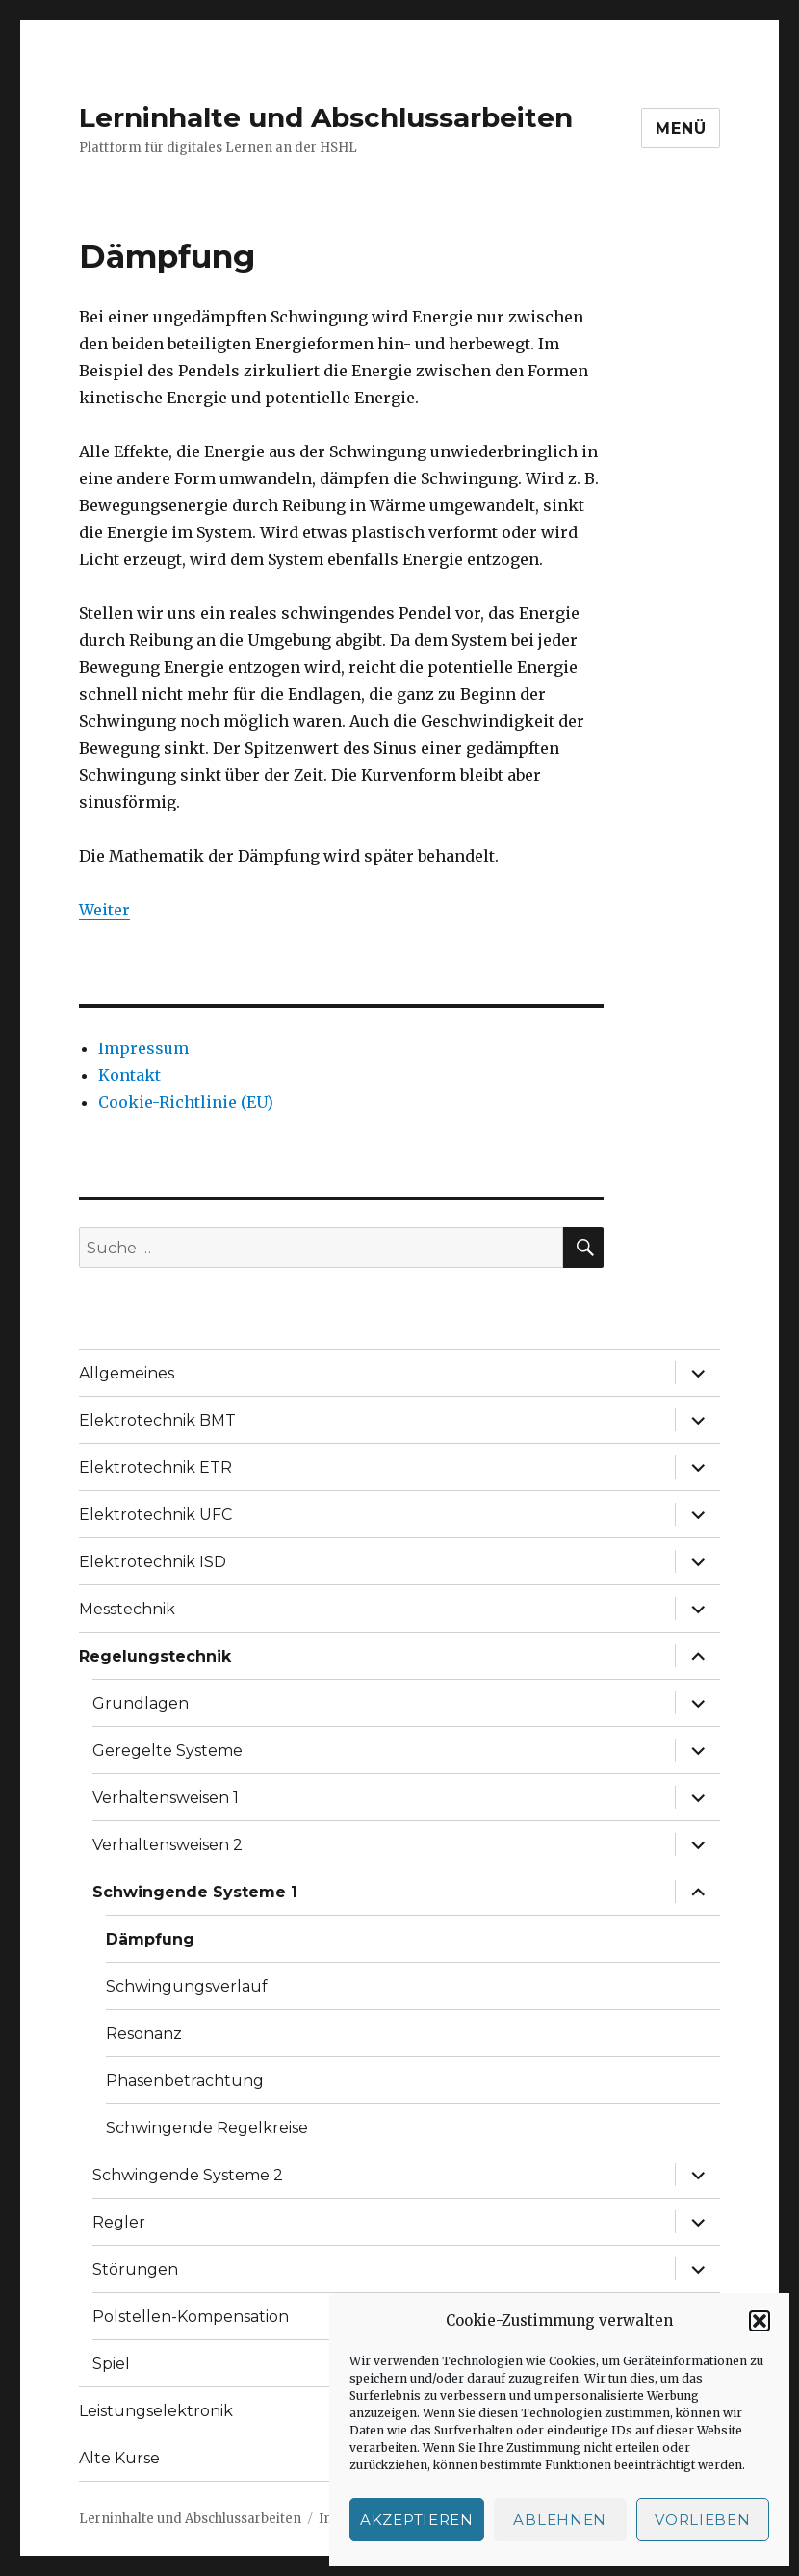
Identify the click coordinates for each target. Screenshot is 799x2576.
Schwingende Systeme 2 (187, 2175)
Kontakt (129, 1075)
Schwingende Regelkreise (207, 2128)
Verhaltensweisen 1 (165, 1798)
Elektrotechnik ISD (152, 1562)
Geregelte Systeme (167, 1750)
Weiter (104, 909)
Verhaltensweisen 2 (167, 1845)
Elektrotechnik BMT (157, 1420)
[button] (759, 2321)
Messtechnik (127, 1609)
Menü (681, 128)
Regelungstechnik (155, 1656)
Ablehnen (559, 2520)
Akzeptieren (417, 2520)
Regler (118, 2222)
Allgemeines (126, 1373)
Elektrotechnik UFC (155, 1515)
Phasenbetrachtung (185, 2081)
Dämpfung (150, 1939)
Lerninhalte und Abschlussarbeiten (326, 117)
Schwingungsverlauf (187, 1986)
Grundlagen (140, 1703)
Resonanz (144, 2033)
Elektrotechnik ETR (155, 1467)
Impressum (143, 1048)
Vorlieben (702, 2520)
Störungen (135, 2269)
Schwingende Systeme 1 (194, 1892)
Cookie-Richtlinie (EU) (185, 1102)
